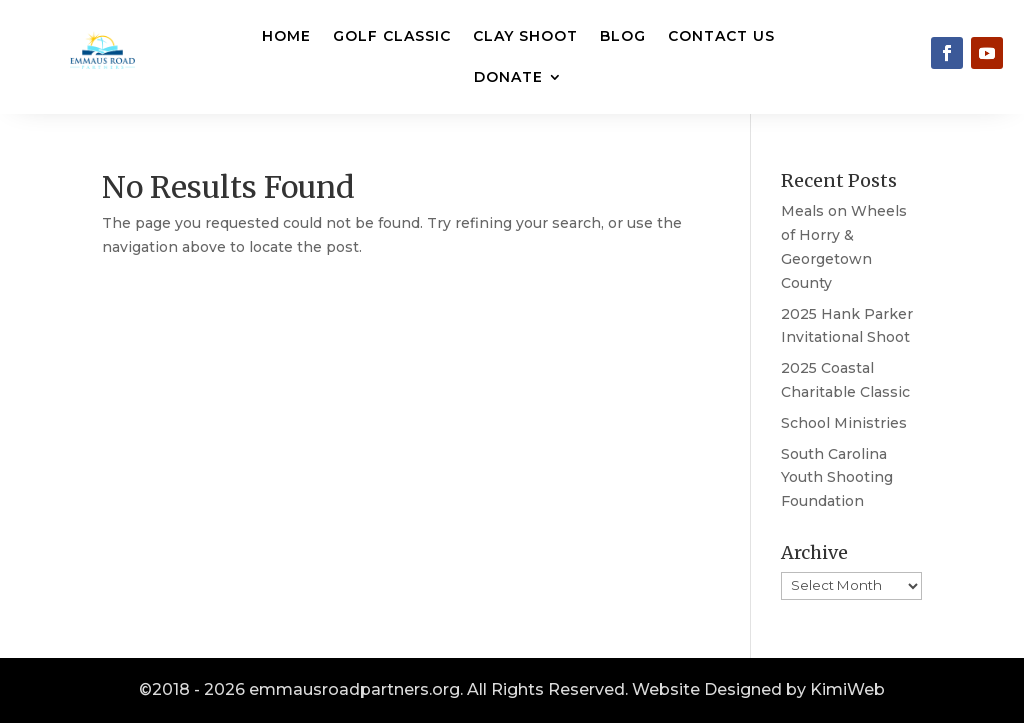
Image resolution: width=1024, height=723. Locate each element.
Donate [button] (508, 77)
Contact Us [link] (721, 36)
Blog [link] (623, 36)
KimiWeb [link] (847, 689)
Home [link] (286, 36)
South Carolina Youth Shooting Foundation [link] (837, 478)
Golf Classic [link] (392, 36)
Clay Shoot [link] (525, 36)
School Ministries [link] (844, 423)
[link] (947, 53)
